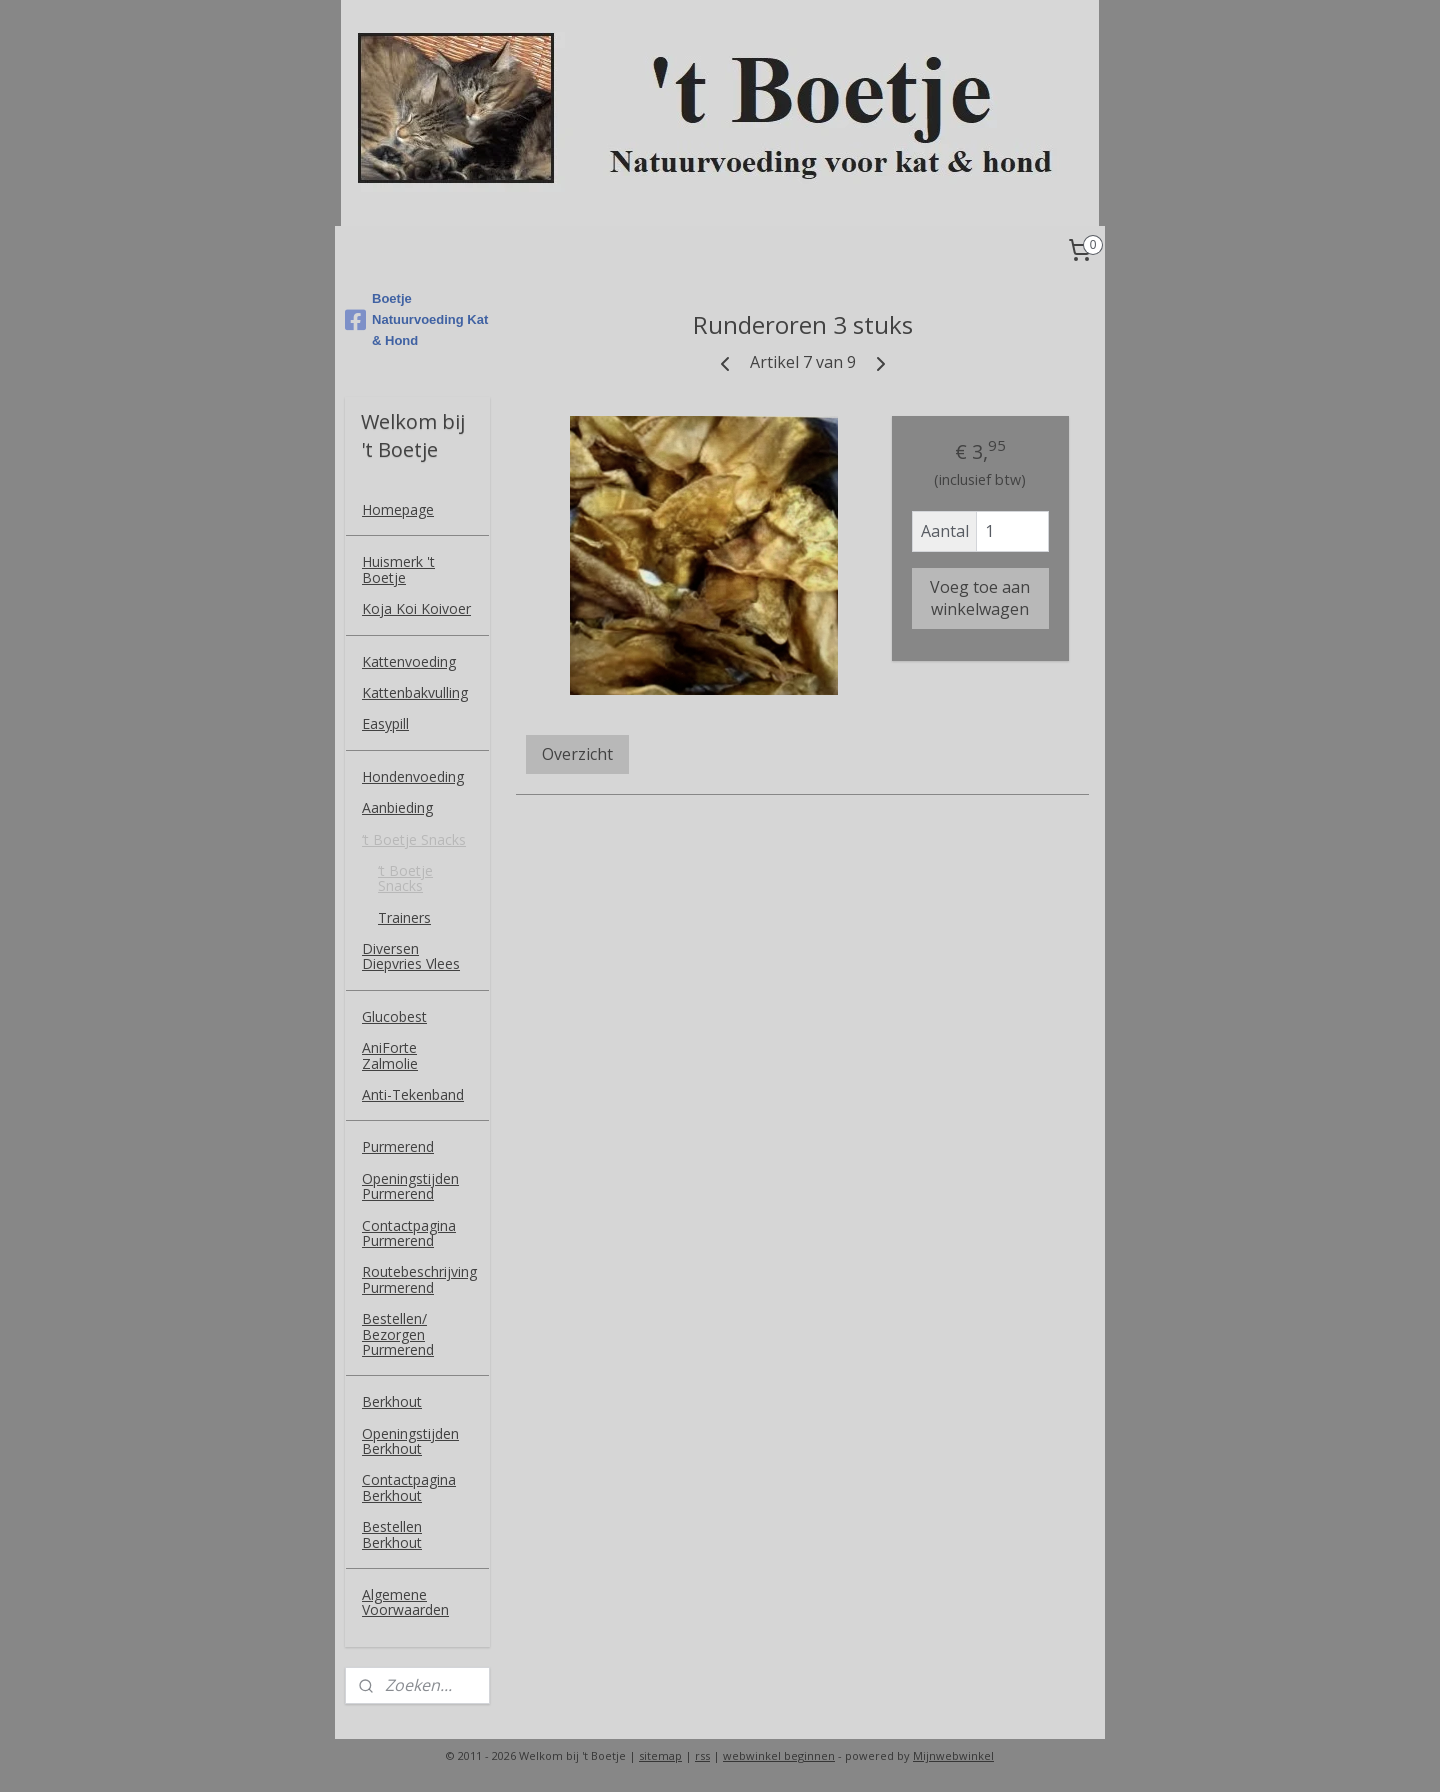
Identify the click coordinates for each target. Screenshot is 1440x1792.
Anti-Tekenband (413, 1094)
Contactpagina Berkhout (409, 1487)
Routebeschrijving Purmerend (419, 1279)
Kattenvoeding (409, 661)
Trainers (404, 917)
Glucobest (394, 1016)
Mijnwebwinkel (953, 1755)
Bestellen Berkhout (392, 1534)
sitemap (660, 1755)
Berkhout (392, 1401)
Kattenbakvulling (415, 692)
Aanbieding (397, 807)
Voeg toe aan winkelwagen (980, 598)
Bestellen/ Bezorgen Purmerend (398, 1334)
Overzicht (577, 754)
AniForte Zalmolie (390, 1055)
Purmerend (398, 1146)
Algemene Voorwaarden (405, 1602)
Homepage (398, 509)
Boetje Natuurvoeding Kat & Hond (416, 319)
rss (702, 1755)
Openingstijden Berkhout (410, 1441)
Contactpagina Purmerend (409, 1233)
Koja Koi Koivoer (416, 608)
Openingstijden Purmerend (410, 1186)
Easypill (385, 723)
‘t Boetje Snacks (414, 839)
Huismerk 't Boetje (398, 569)
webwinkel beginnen (779, 1755)
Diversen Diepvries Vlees (411, 956)
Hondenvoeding (413, 776)
